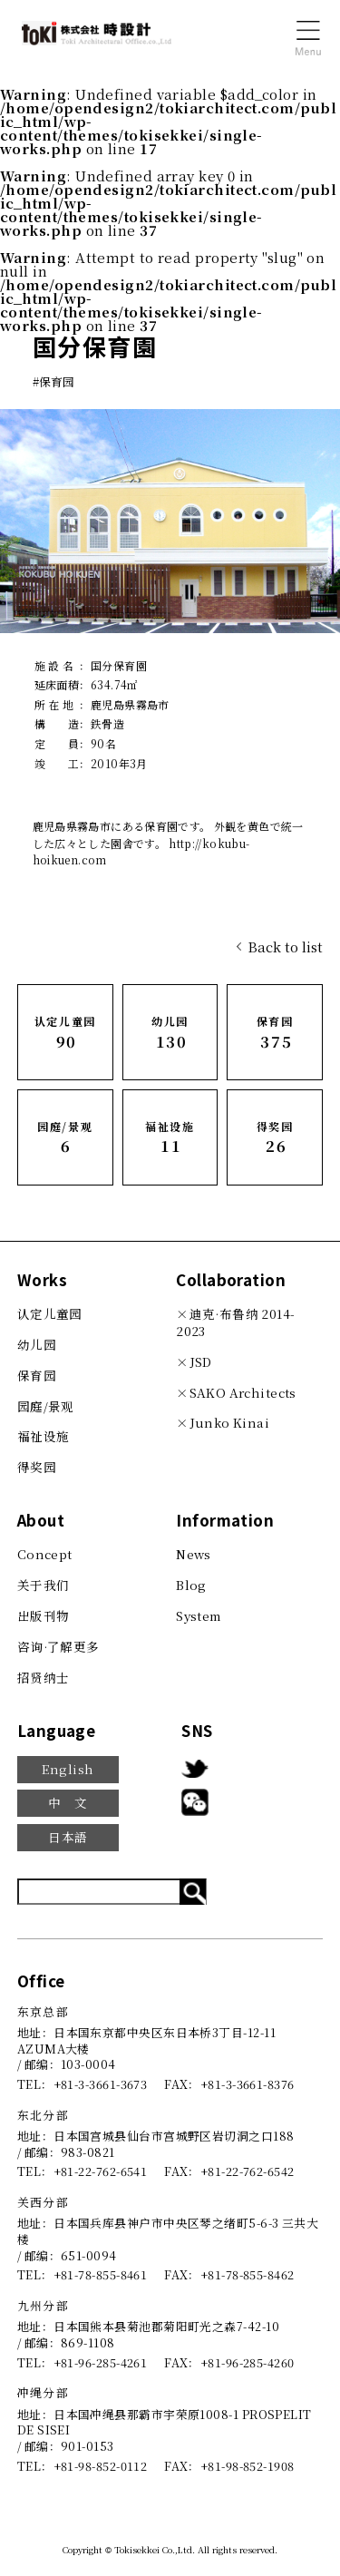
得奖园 (36, 1467)
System (198, 1615)
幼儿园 (36, 1344)
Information (225, 1519)
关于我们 (43, 1585)
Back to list (285, 946)
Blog (191, 1585)
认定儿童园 (50, 1313)
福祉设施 (43, 1436)
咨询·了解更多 (58, 1646)
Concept (45, 1554)
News (193, 1554)
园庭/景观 (45, 1406)
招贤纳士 (43, 1677)
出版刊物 (43, 1615)
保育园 (36, 1375)
